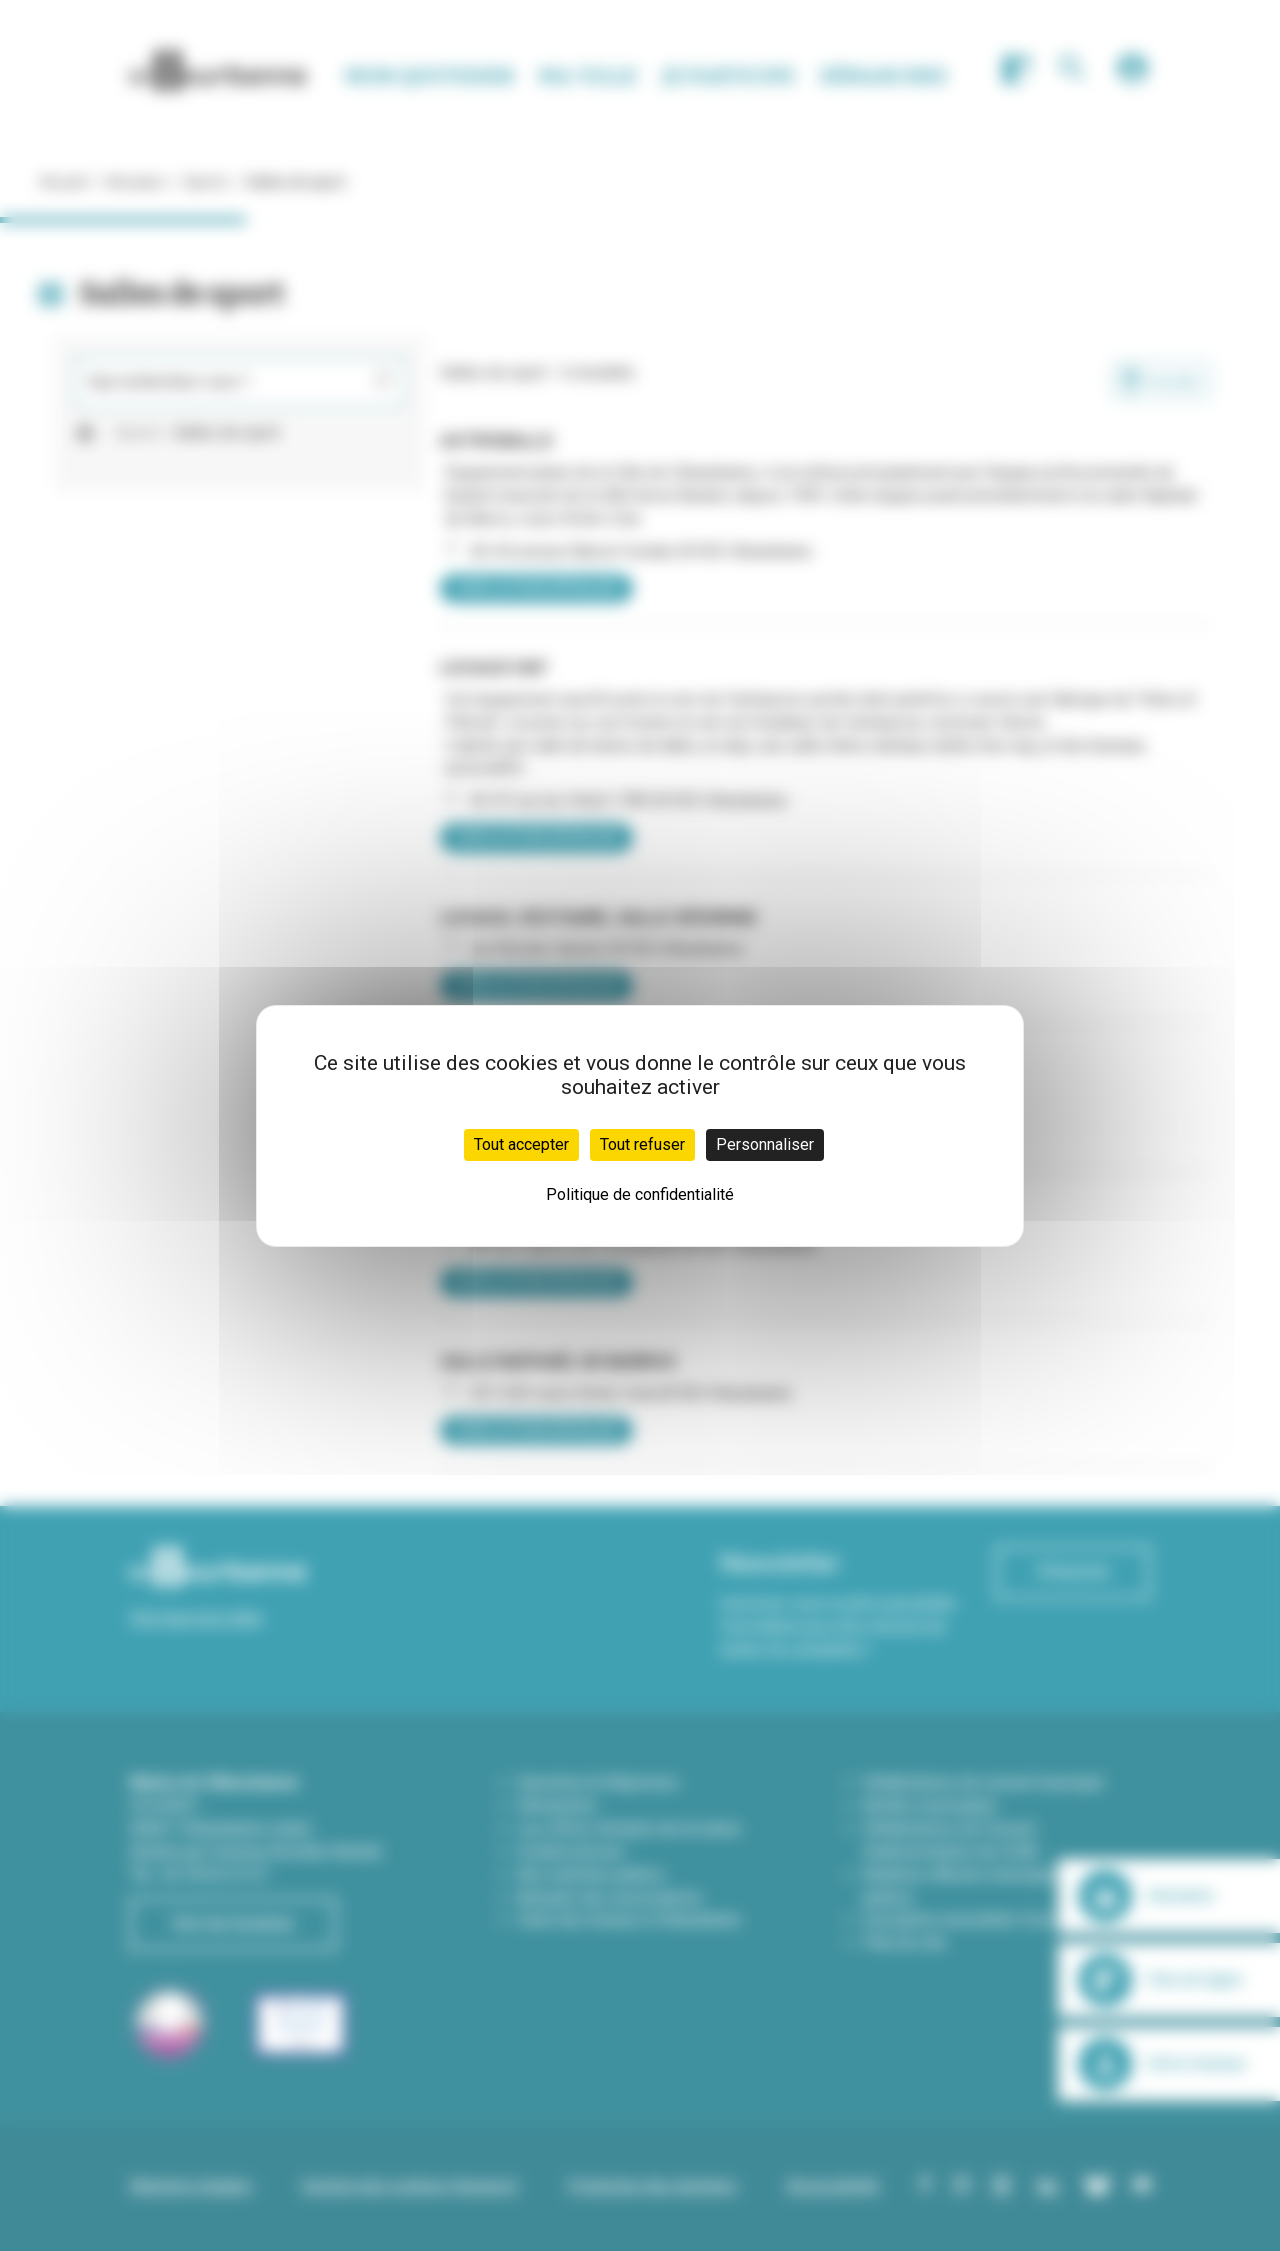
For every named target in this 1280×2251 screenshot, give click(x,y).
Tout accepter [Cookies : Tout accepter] (521, 1144)
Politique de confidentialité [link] (640, 1194)
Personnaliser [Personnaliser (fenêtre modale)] (765, 1144)
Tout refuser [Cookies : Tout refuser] (642, 1144)
